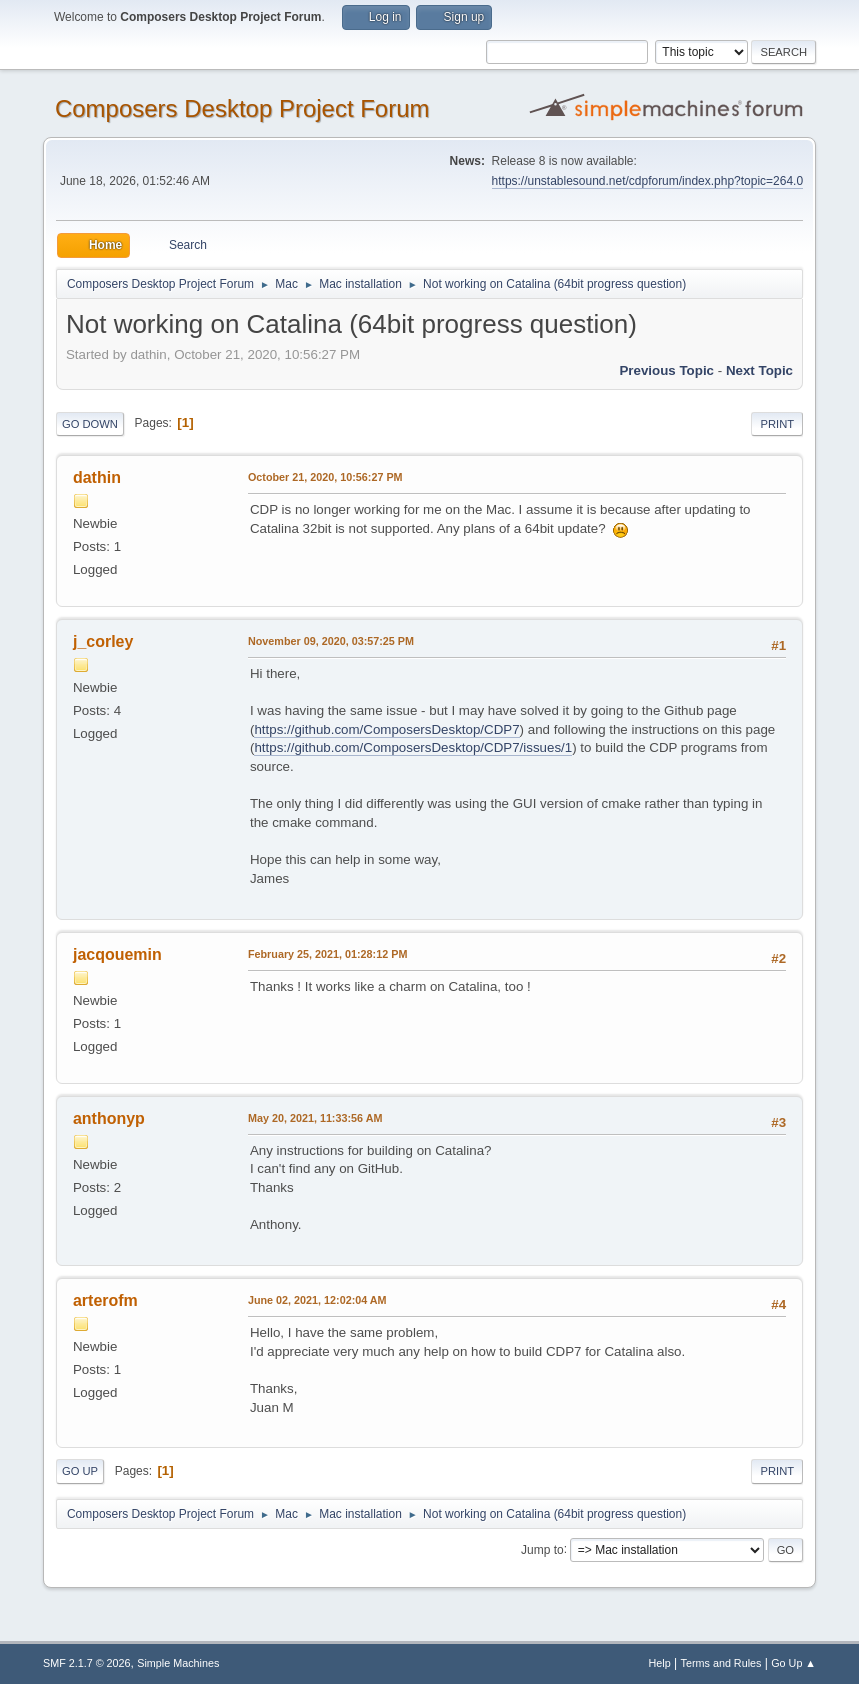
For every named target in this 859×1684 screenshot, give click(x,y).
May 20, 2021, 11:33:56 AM (315, 1118)
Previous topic (666, 370)
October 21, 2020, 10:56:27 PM (325, 477)
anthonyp (109, 1118)
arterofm (105, 1300)
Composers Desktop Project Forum (242, 108)
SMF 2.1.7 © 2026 (87, 1663)
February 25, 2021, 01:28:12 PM (327, 954)
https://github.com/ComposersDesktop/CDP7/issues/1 (413, 747)
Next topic (759, 370)
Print (777, 424)
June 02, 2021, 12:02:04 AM (317, 1300)
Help (660, 1663)
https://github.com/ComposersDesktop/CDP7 (386, 729)
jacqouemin (117, 954)
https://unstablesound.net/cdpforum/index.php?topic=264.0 (647, 181)
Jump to (542, 1549)
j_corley (103, 641)
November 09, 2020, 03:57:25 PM (331, 641)
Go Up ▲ (793, 1663)
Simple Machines (178, 1663)
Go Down (90, 424)
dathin (97, 477)
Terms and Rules (721, 1663)
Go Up (80, 1471)
